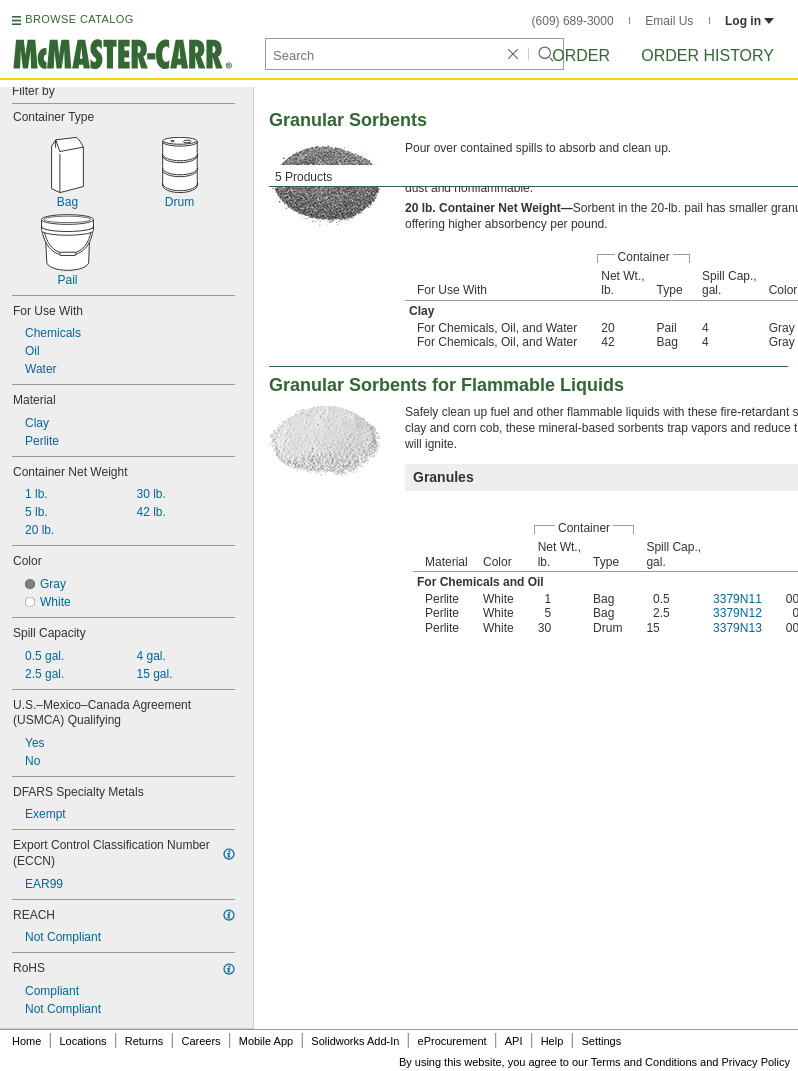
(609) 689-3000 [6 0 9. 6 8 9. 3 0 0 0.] (573, 21)
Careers (200, 1041)
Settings (601, 1041)
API (514, 1041)
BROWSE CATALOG (79, 19)
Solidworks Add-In (355, 1041)
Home (26, 1041)
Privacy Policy (756, 1062)
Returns (144, 1041)
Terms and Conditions (644, 1062)
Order (581, 55)
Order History (707, 55)
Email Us (669, 21)
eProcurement (452, 1041)
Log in (749, 21)
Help (552, 1041)
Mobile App (266, 1041)
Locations (83, 1041)
